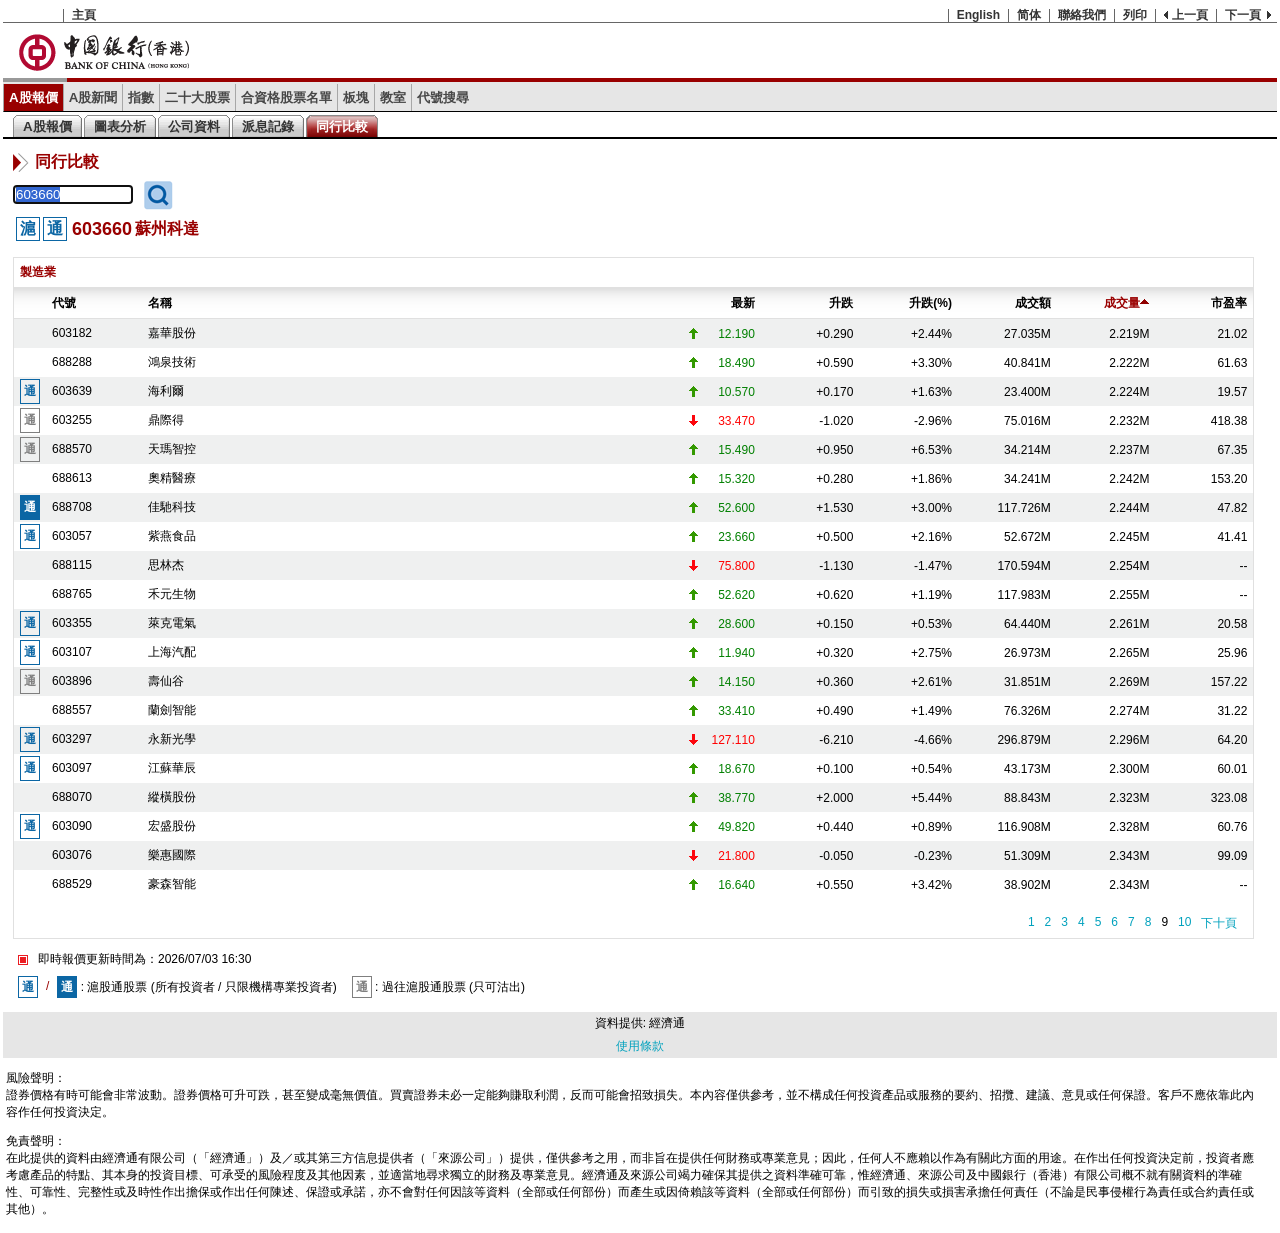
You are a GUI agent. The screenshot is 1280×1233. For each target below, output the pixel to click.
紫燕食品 (172, 536)
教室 (393, 97)
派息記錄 (268, 126)
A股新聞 (93, 97)
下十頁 (1219, 923)
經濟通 (667, 1023)
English (978, 15)
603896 (72, 681)
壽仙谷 (166, 681)
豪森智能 (172, 884)
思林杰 (166, 565)
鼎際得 (166, 420)
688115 (72, 565)
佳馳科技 (172, 507)
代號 (64, 303)
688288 (72, 362)
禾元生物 (172, 594)
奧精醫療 (172, 478)
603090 (72, 826)
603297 (72, 739)
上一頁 (1190, 15)
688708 (72, 507)
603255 (72, 420)
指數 (141, 97)
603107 (72, 652)
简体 (1029, 15)
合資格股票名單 (286, 97)
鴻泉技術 (172, 362)
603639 (72, 391)
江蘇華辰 (172, 768)
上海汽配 (172, 652)
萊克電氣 (172, 623)
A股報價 (33, 97)
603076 (72, 855)
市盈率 (1229, 303)
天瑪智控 (172, 449)
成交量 (1126, 303)
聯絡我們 (1082, 15)
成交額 (1033, 303)
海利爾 (166, 391)
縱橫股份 (172, 797)
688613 (72, 478)
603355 (72, 623)
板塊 (356, 97)
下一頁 (1243, 15)
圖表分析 (120, 126)
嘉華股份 (172, 333)
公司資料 (194, 126)
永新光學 (172, 739)
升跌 (841, 303)
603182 (72, 333)
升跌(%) (930, 303)
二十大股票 (197, 97)
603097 (72, 768)
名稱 (160, 303)
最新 (743, 303)
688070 (72, 797)
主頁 (84, 15)
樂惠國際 (172, 855)
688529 (72, 884)
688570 (72, 449)
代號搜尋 (443, 97)
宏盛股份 (172, 826)
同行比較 (342, 126)
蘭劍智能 (172, 710)
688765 (72, 594)
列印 (1135, 15)
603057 (72, 536)
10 (1184, 922)
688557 (72, 710)
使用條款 (640, 1046)
